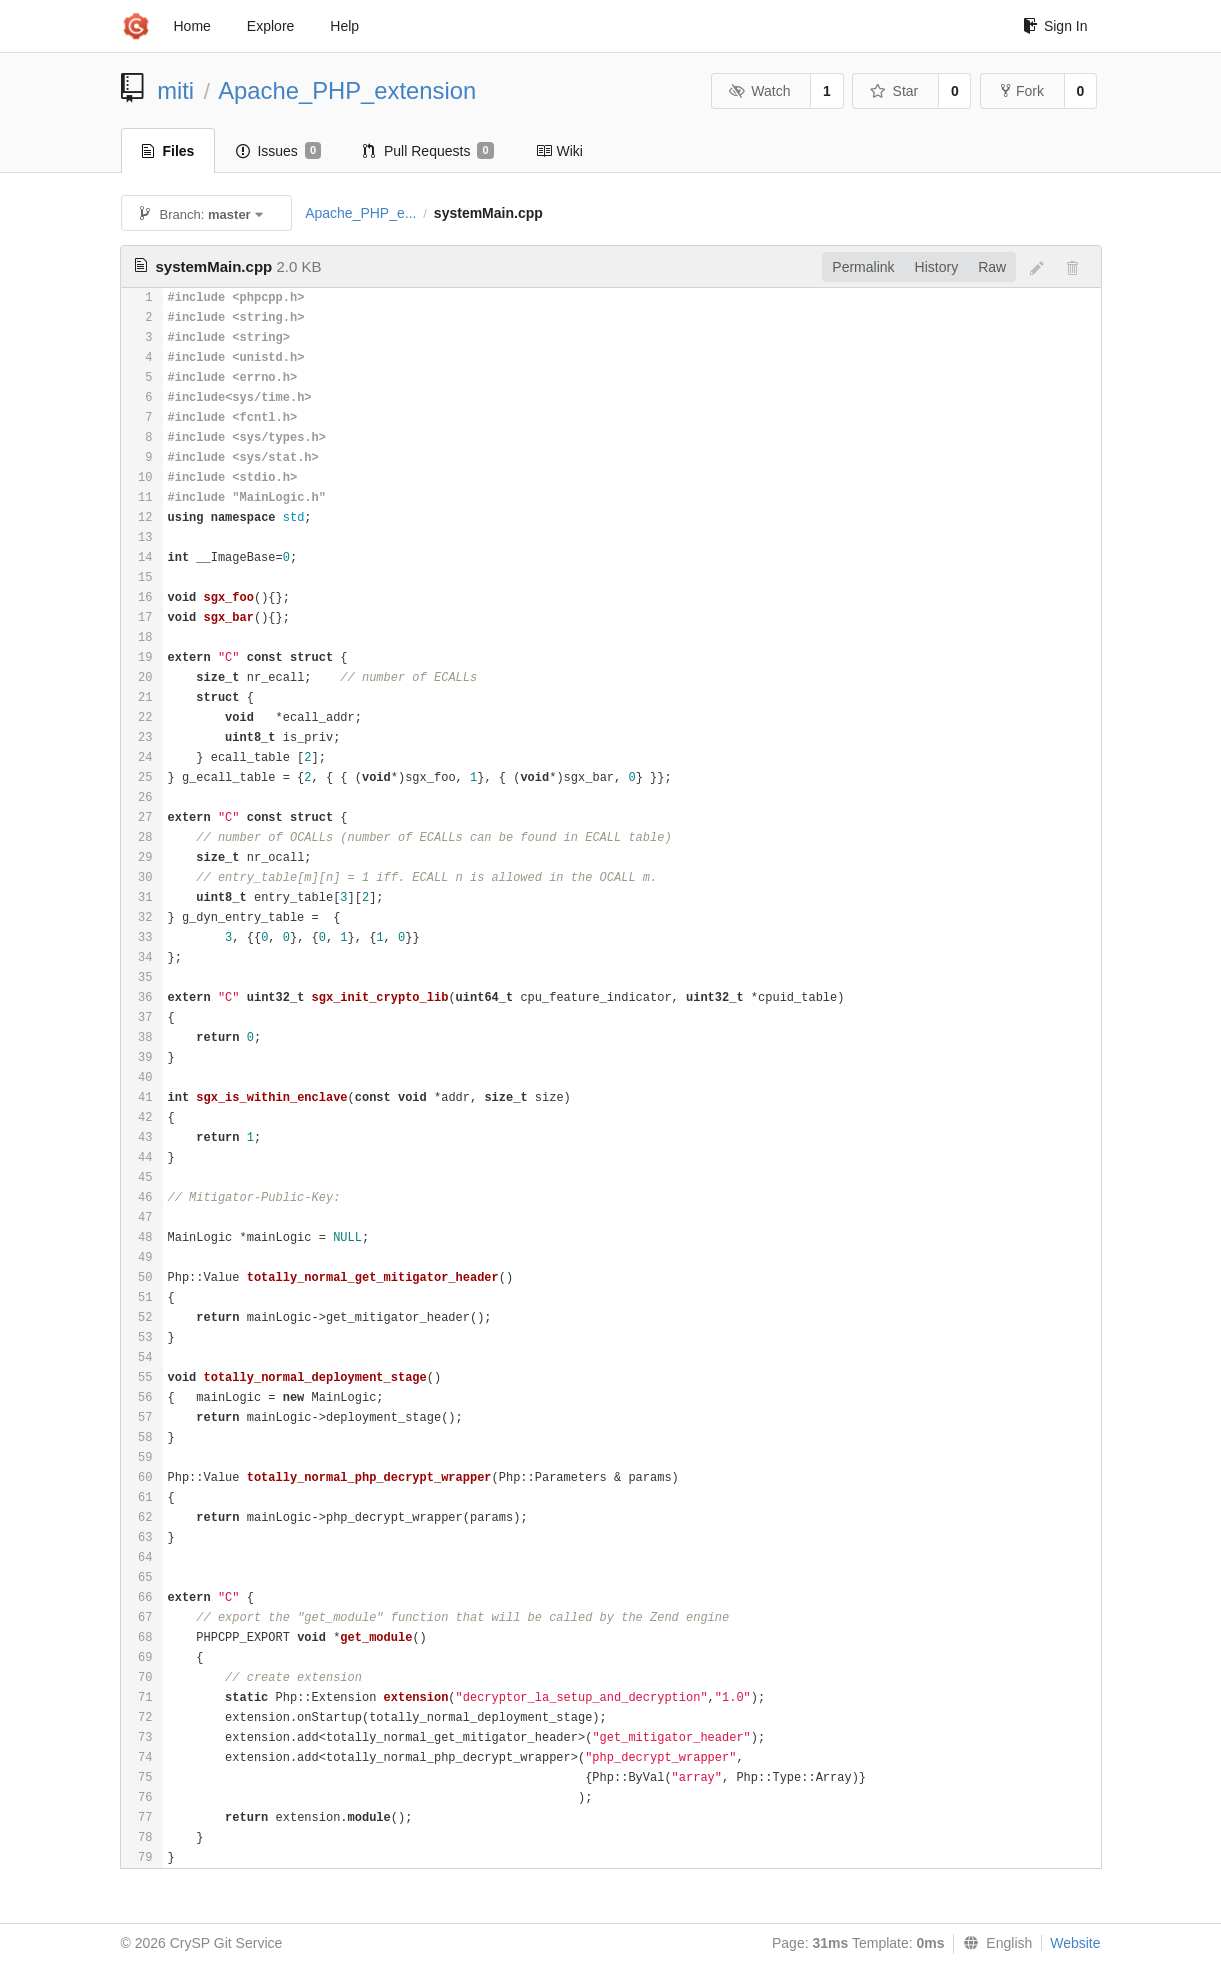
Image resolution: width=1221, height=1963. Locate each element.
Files (168, 151)
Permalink (863, 267)
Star (894, 91)
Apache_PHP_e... (360, 213)
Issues (278, 151)
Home (192, 26)
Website (1075, 1943)
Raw (992, 267)
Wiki (559, 151)
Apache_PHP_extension (347, 90)
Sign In (1055, 26)
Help (344, 26)
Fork (1022, 91)
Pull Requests (428, 151)
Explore (270, 26)
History (937, 267)
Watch (760, 91)
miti (175, 90)
